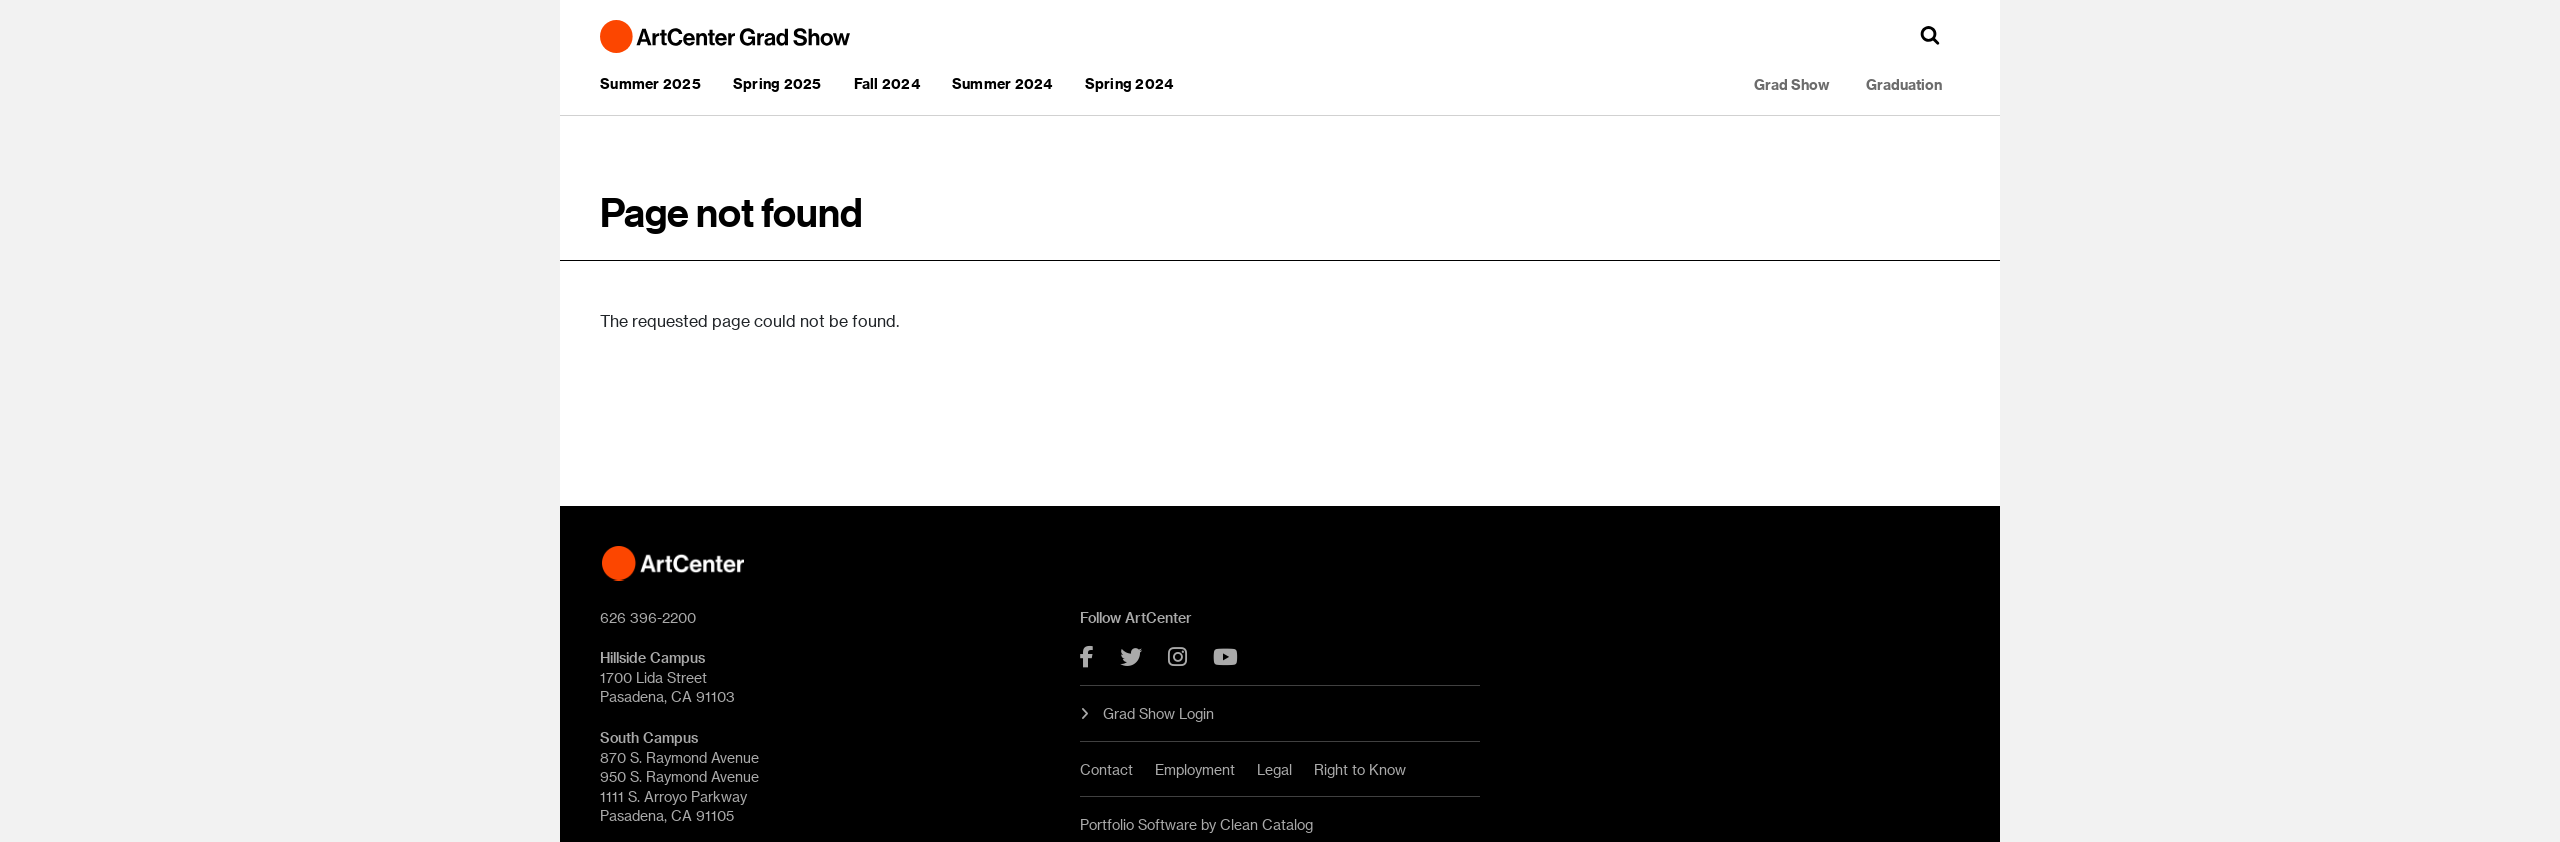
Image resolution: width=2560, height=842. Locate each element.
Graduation (1904, 84)
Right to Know (1360, 769)
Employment (1195, 769)
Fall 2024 (887, 83)
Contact (1106, 769)
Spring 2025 (777, 83)
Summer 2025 (650, 83)
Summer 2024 (1002, 83)
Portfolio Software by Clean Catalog (1196, 824)
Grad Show (1792, 84)
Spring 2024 (1129, 83)
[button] (1930, 35)
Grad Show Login (1147, 713)
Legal (1274, 769)
